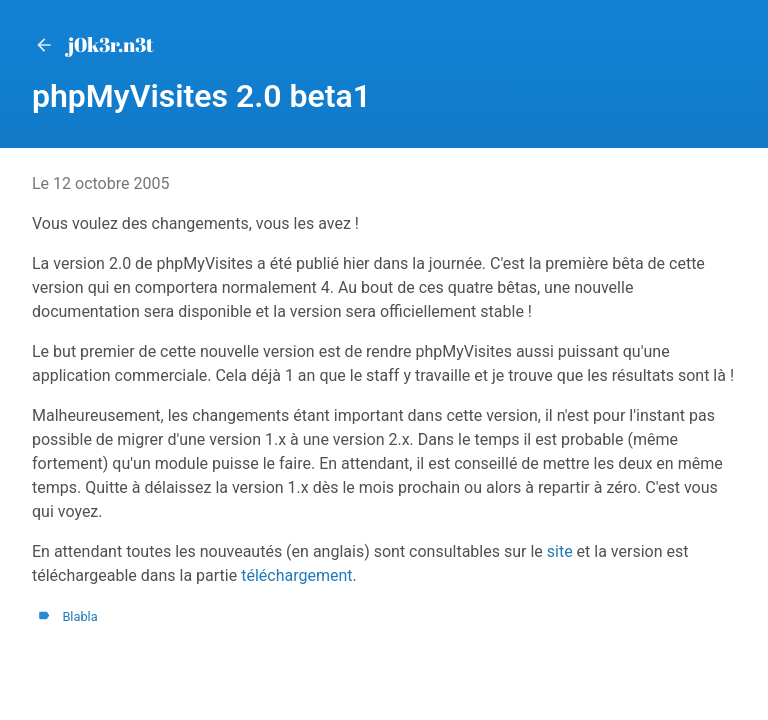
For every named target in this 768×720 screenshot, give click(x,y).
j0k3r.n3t (93, 44)
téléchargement (296, 575)
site (560, 551)
